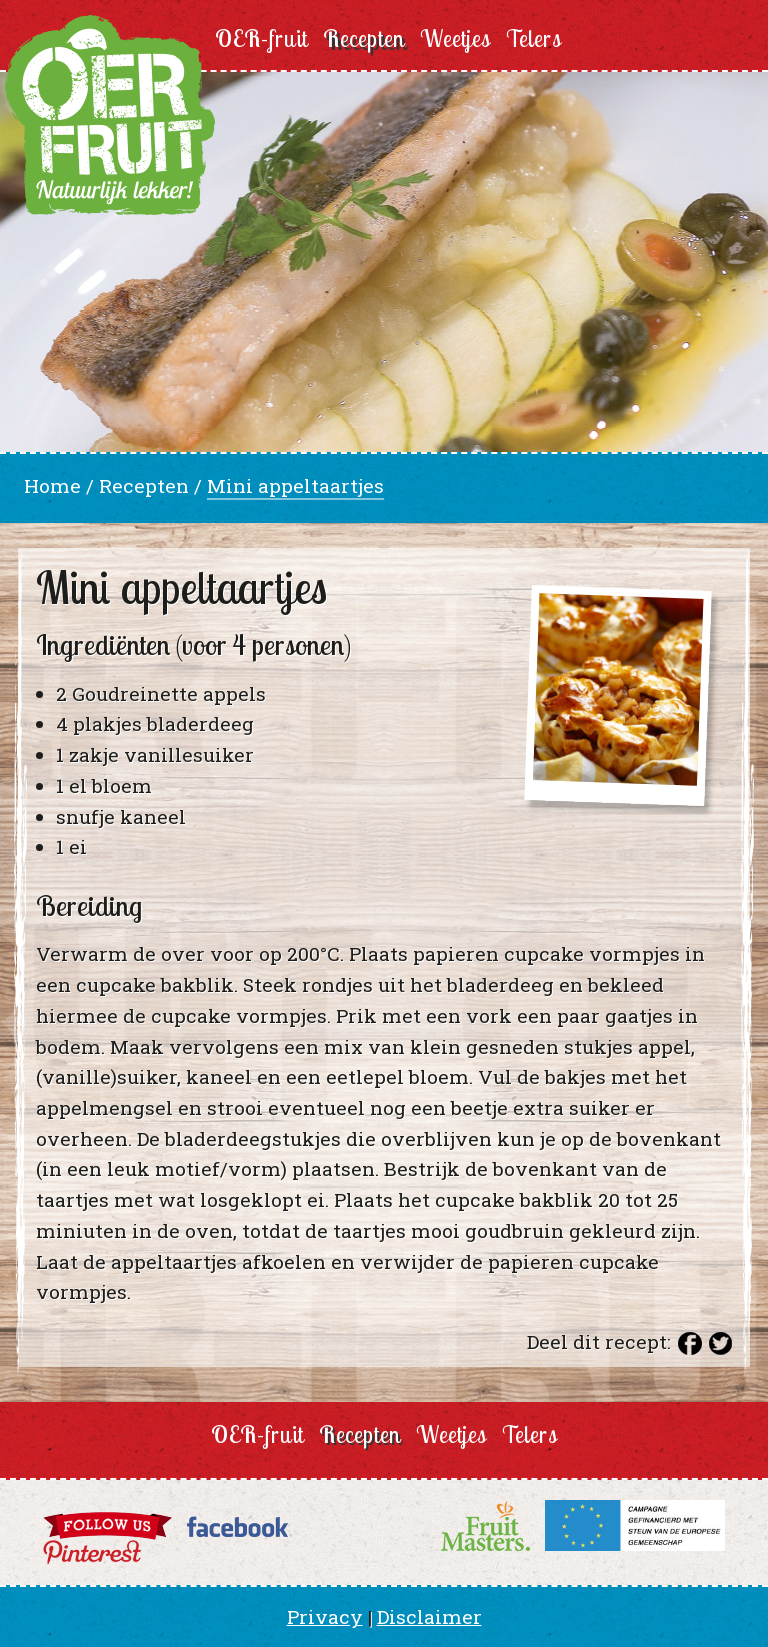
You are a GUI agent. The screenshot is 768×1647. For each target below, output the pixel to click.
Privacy (325, 1616)
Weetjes (455, 38)
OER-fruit (261, 38)
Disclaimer (429, 1616)
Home (52, 485)
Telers (534, 38)
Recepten (364, 38)
